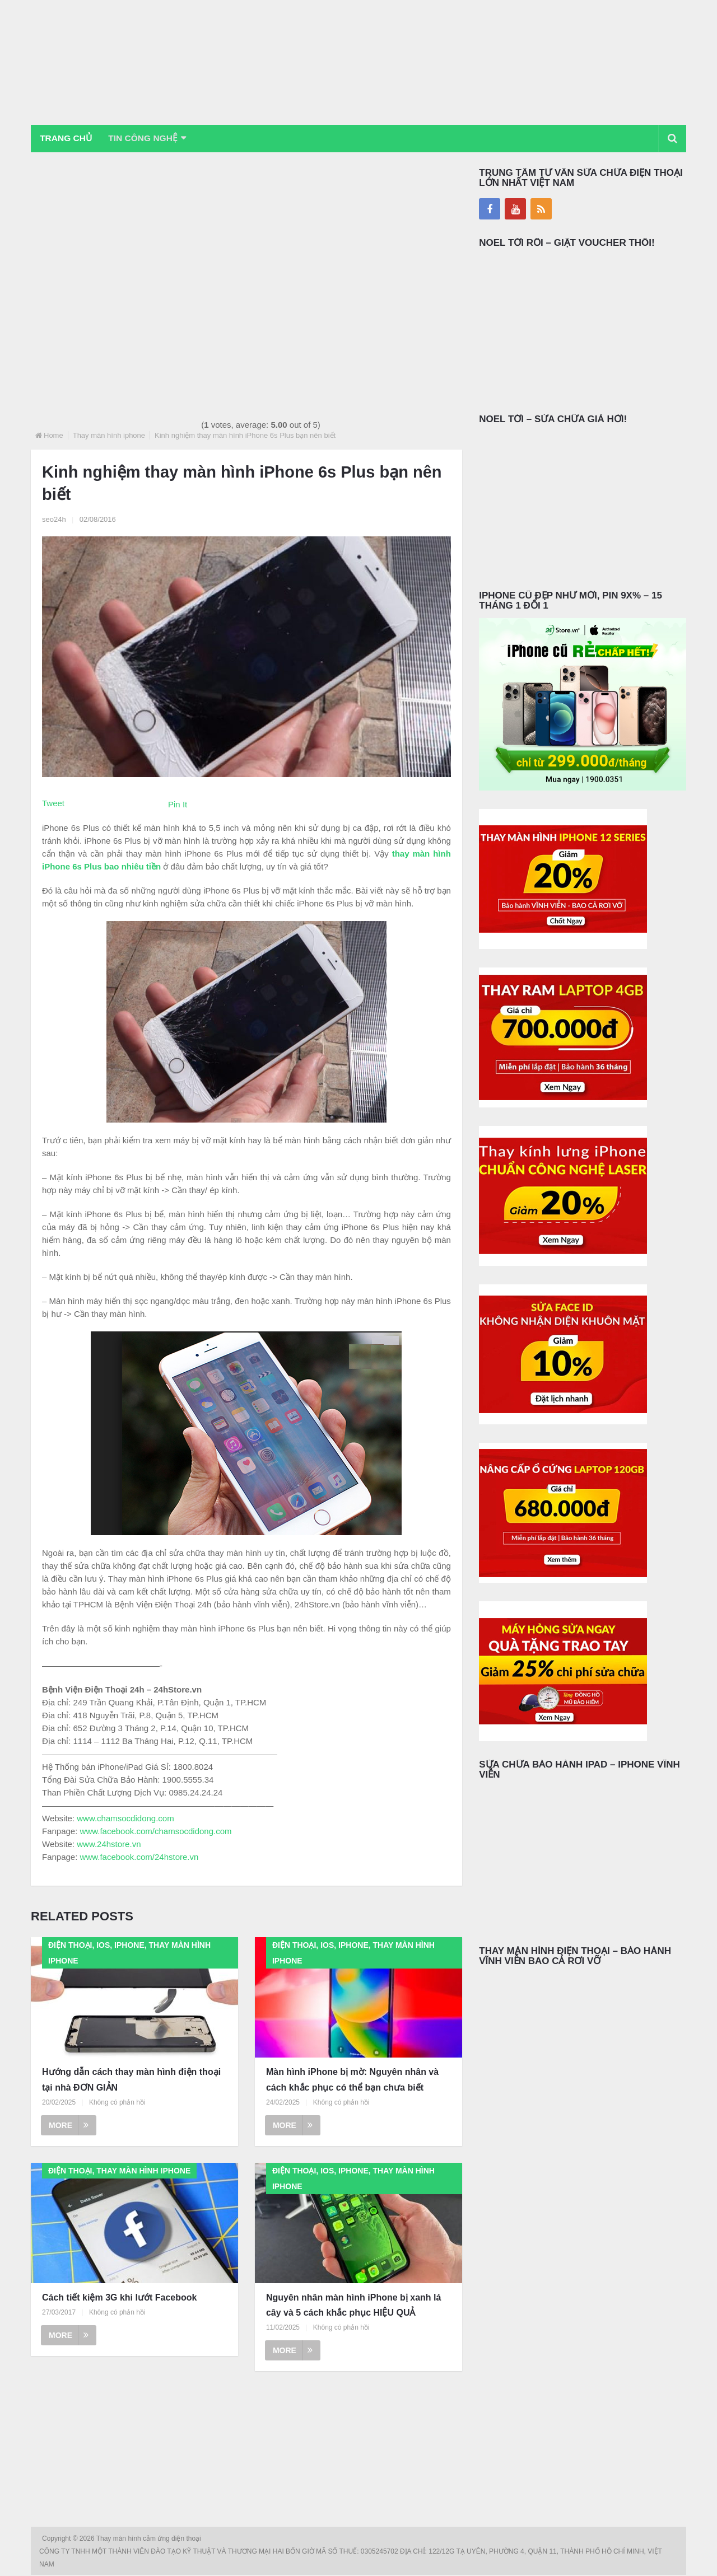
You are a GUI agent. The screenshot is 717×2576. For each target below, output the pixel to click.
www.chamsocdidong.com (125, 1819)
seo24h (54, 520)
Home (53, 436)
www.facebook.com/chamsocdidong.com (156, 1831)
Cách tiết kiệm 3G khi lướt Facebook (119, 2298)
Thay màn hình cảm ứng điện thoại (149, 2540)
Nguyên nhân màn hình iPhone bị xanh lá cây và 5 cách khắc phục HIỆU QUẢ (353, 2305)
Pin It (177, 805)
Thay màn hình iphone (109, 436)
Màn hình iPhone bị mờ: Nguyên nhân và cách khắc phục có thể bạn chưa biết (352, 2080)
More (69, 2125)
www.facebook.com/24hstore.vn (139, 1857)
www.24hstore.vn (109, 1844)
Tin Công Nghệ (150, 138)
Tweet (53, 803)
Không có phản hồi (117, 2103)
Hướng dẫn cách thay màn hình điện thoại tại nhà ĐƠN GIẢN (131, 2080)
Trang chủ (68, 138)
